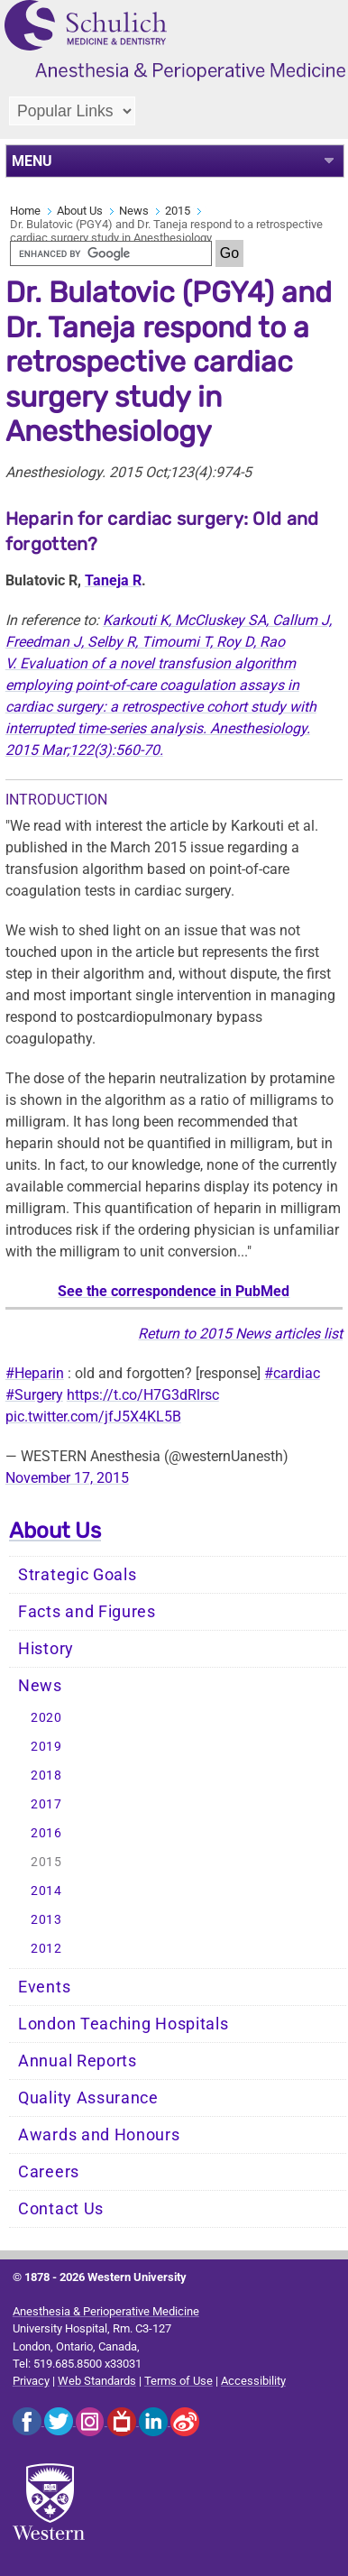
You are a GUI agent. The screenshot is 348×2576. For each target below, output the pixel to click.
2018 (46, 1775)
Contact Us (61, 2209)
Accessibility (253, 2380)
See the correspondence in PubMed (173, 1291)
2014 (46, 1891)
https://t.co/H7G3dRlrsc (143, 1394)
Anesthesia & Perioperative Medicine (106, 2311)
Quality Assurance (88, 2098)
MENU (32, 161)
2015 (177, 210)
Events (44, 1987)
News (134, 210)
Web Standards (97, 2380)
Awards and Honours (99, 2135)
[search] (111, 253)
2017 (46, 1804)
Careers (48, 2172)
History (46, 1649)
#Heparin (34, 1373)
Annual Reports (77, 2061)
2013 (46, 1919)
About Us (80, 210)
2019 (46, 1746)
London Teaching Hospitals (123, 2024)
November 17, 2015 (67, 1477)
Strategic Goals (77, 1575)
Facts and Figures (87, 1612)
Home (25, 210)
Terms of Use (178, 2380)
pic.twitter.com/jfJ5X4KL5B (93, 1416)
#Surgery (34, 1394)
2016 (46, 1833)
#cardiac (292, 1373)
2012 (46, 1948)
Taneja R (113, 580)
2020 (46, 1717)
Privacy (31, 2380)
